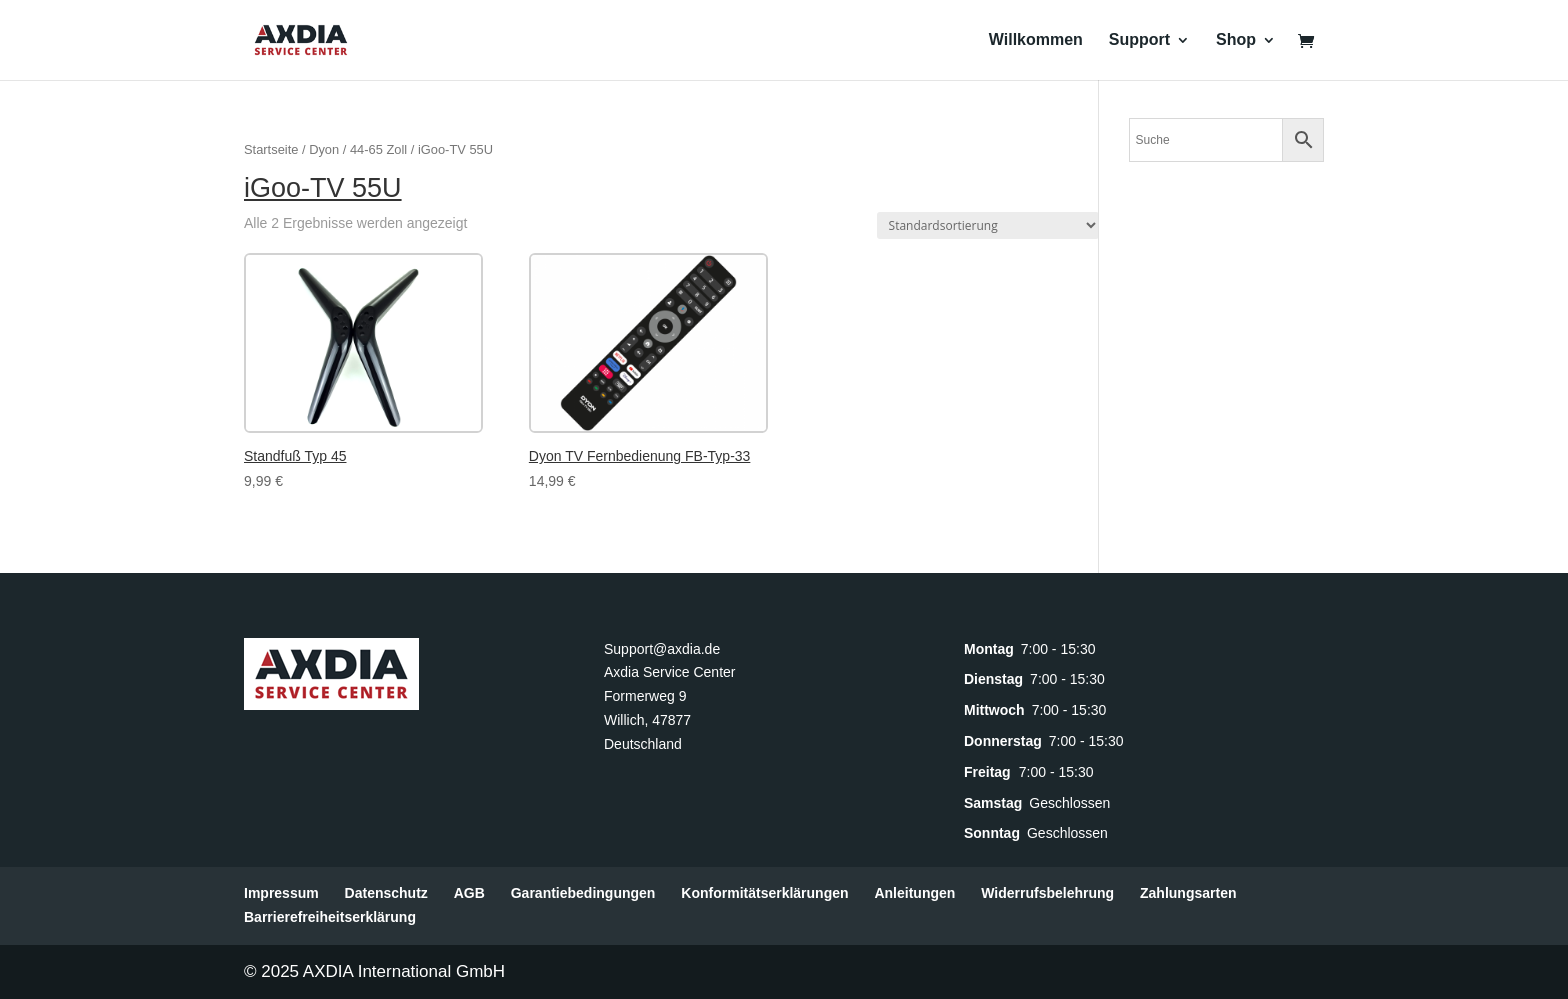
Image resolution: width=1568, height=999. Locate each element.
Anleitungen (914, 893)
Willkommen (1036, 40)
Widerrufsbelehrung (1047, 893)
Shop (1236, 40)
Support (1139, 40)
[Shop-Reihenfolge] (988, 225)
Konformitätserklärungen (764, 893)
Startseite (271, 149)
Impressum (281, 893)
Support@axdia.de (662, 649)
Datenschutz (386, 893)
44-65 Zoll (378, 149)
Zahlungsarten (1188, 893)
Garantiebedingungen (583, 893)
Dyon (324, 149)
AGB (469, 893)
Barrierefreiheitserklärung (330, 917)
